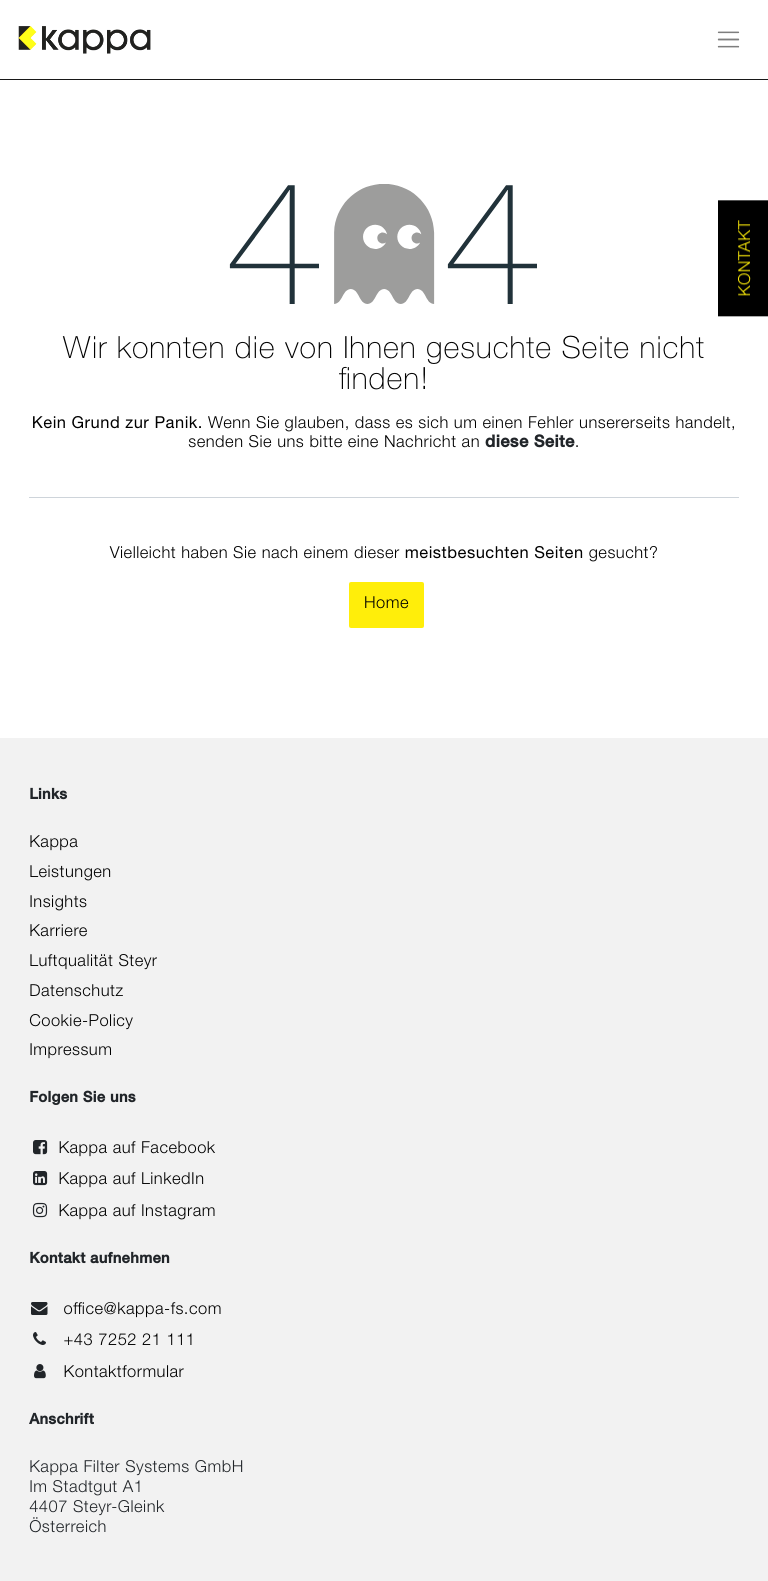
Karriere (58, 933)
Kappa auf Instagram (137, 1213)
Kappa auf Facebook (136, 1150)
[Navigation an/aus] (728, 39)
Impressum (70, 1052)
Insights (58, 904)
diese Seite (530, 444)
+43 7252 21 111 (129, 1342)
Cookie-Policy (81, 1023)
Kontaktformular (123, 1374)
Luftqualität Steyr (93, 963)
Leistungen (70, 874)
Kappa (53, 844)
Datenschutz (76, 993)
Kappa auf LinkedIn (131, 1181)
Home (386, 605)
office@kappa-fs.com (142, 1311)
